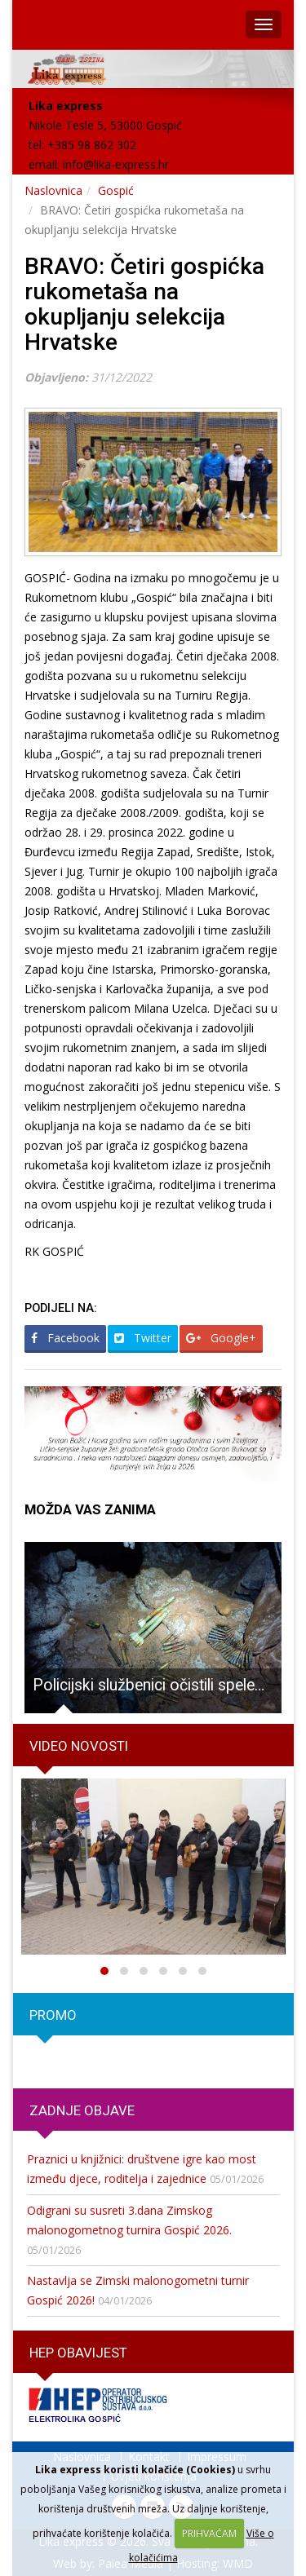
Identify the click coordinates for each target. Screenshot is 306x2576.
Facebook (65, 1337)
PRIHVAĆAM (209, 2533)
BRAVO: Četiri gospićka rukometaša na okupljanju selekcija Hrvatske (144, 304)
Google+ (221, 1337)
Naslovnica (53, 190)
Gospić (116, 190)
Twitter (142, 1337)
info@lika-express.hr (116, 164)
